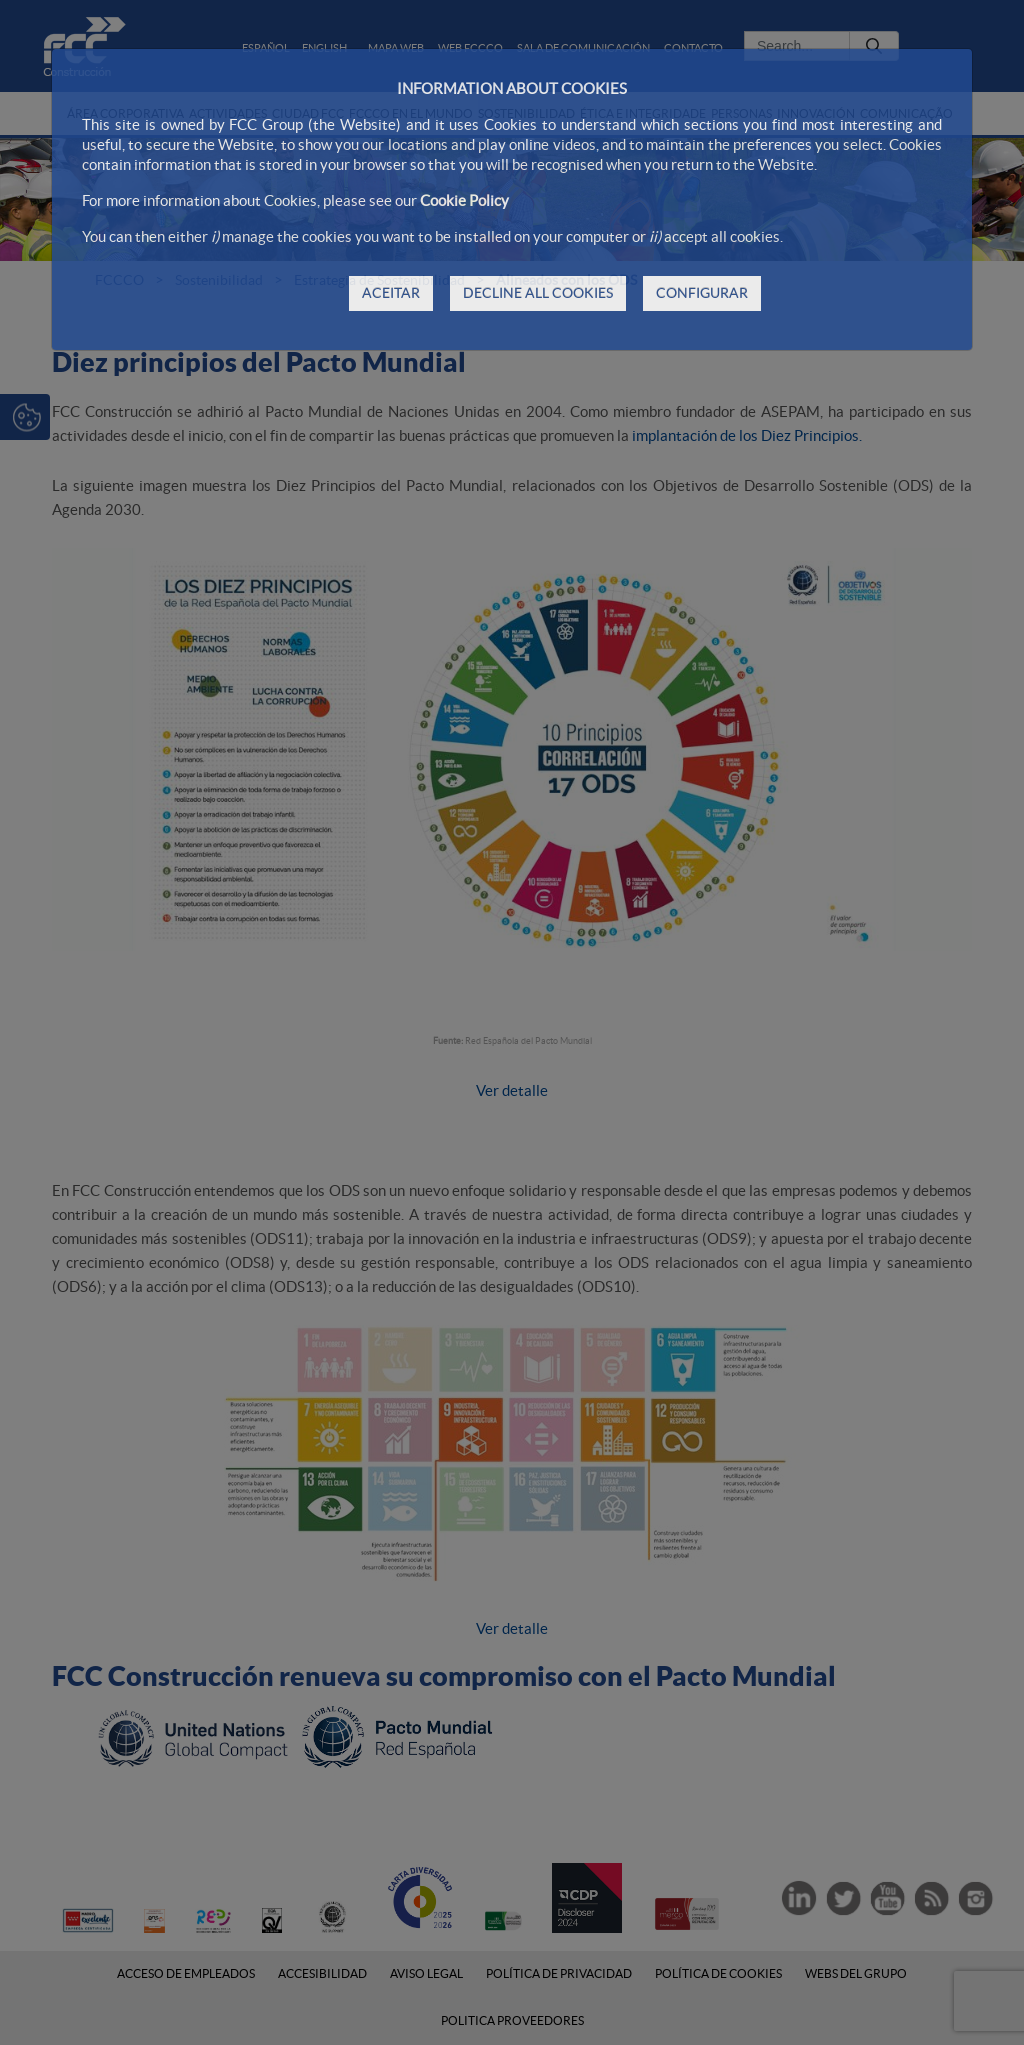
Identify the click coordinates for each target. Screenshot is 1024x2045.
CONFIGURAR (702, 293)
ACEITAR (391, 293)
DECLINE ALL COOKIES (538, 293)
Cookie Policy (464, 200)
